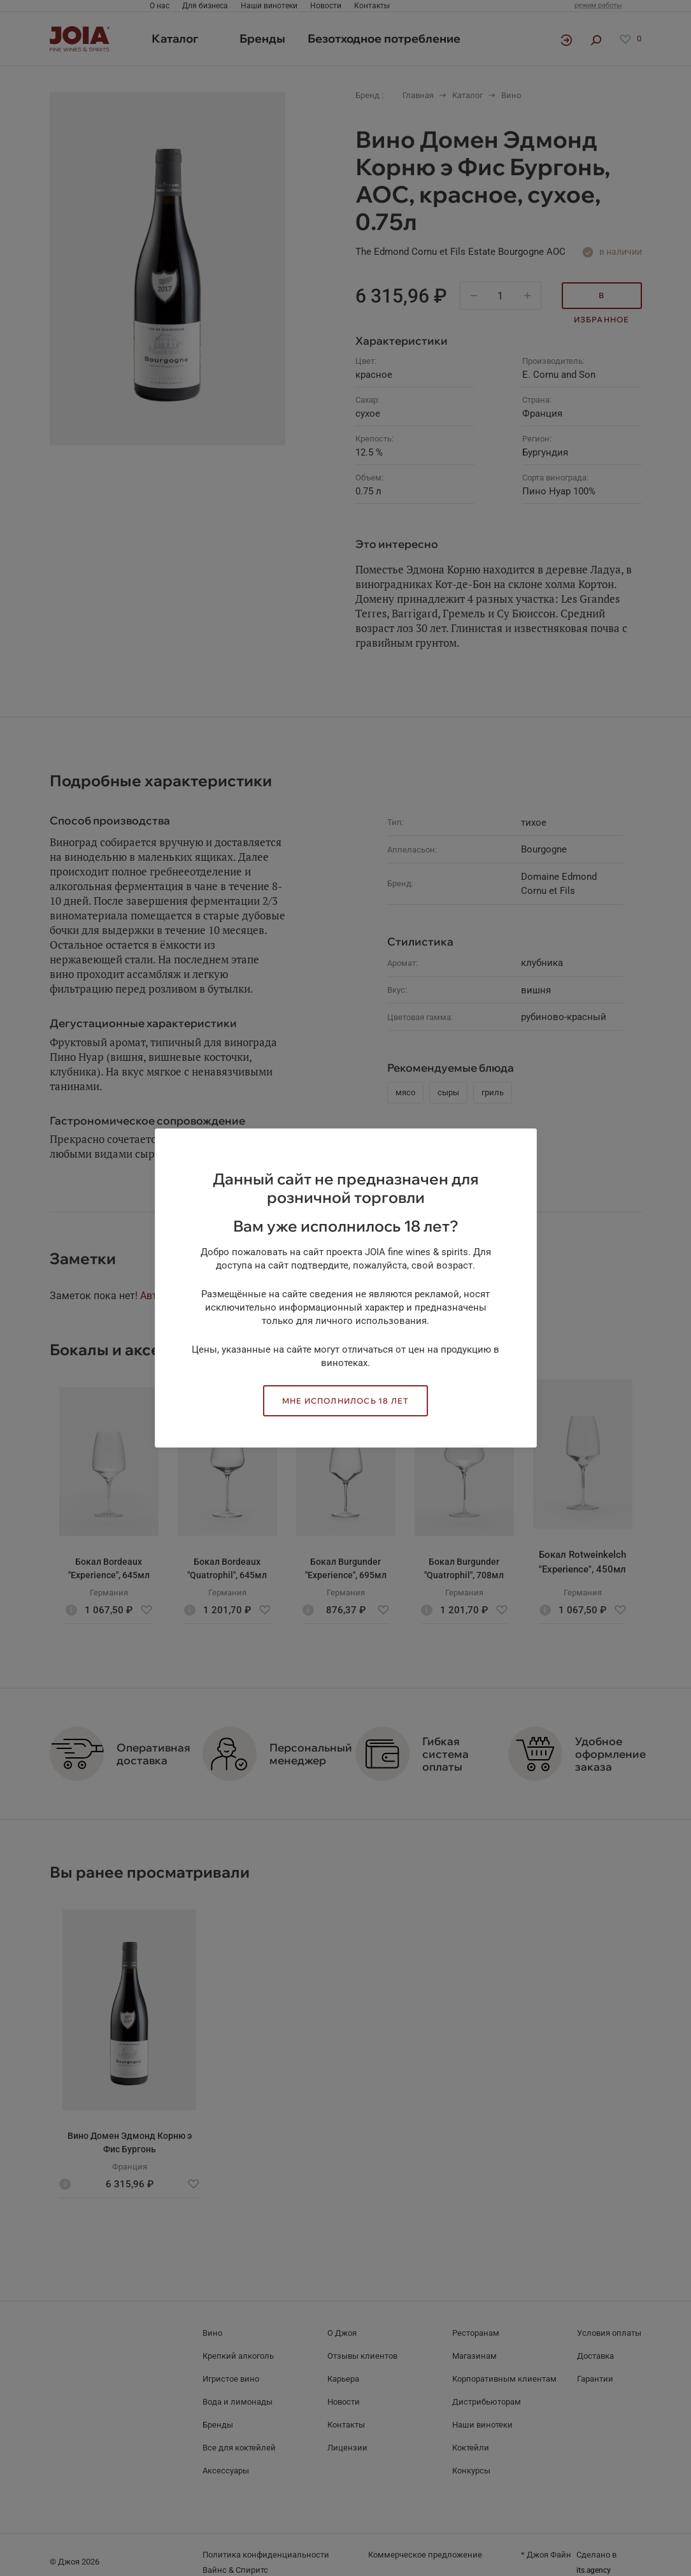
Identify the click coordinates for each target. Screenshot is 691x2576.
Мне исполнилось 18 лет (345, 1401)
